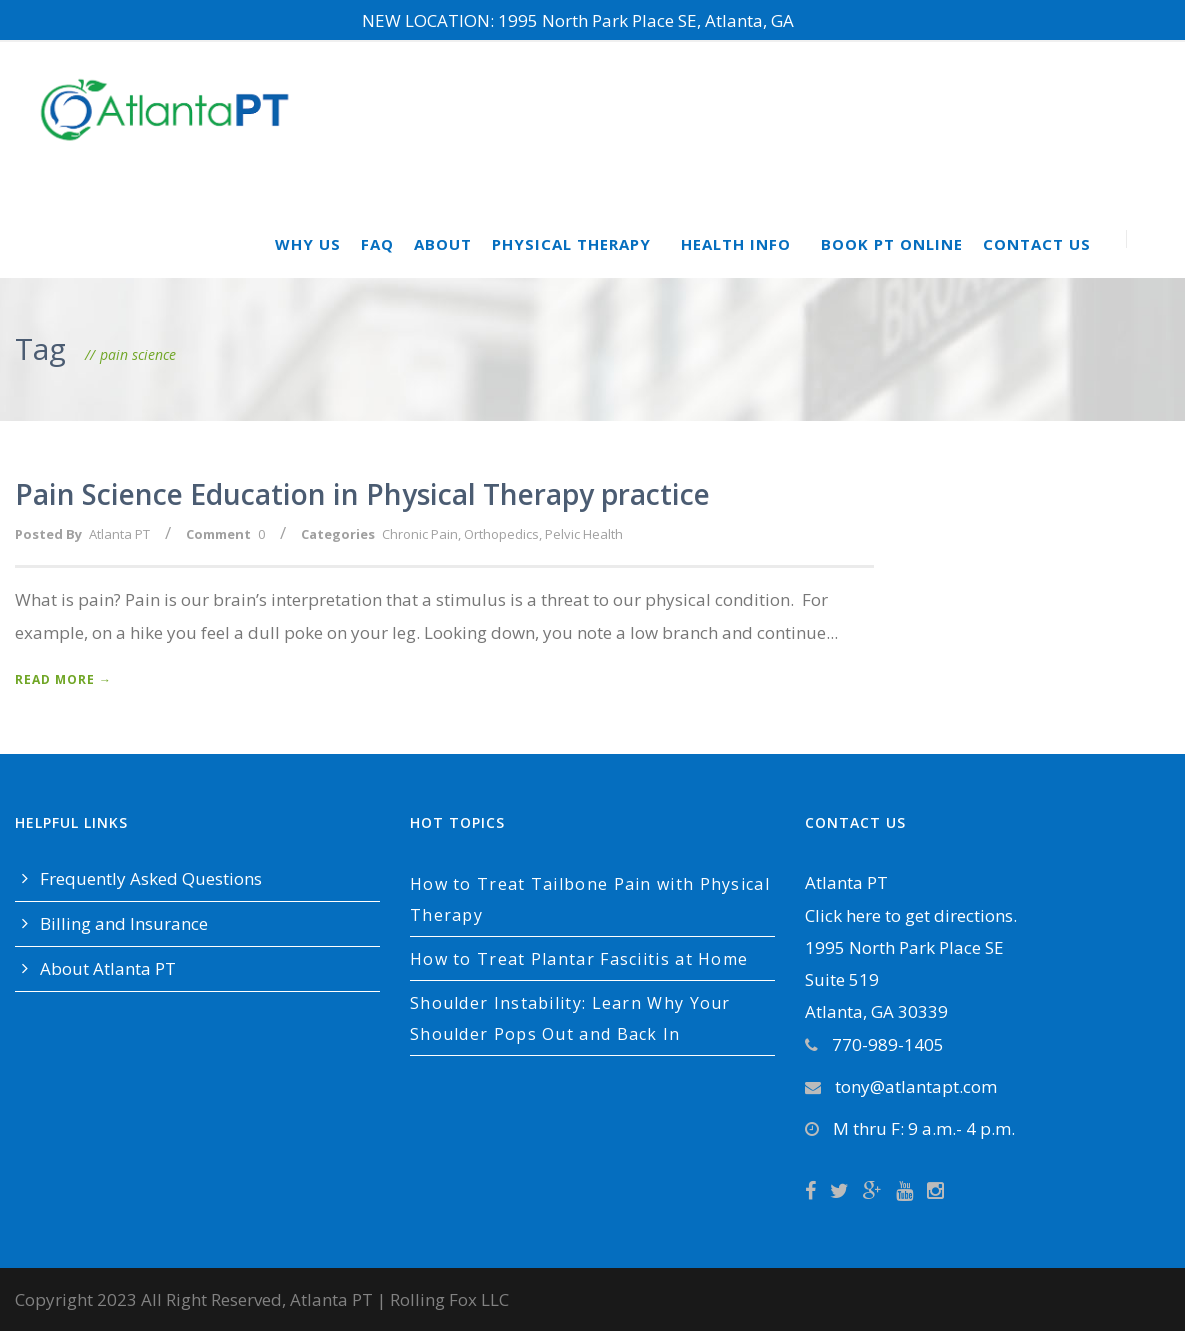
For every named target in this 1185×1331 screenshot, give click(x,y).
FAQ (377, 244)
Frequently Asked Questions (151, 878)
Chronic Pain (420, 534)
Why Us (308, 244)
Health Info (736, 244)
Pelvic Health (584, 534)
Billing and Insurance (124, 923)
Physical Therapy (571, 244)
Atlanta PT (119, 534)
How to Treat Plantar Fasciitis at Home (579, 959)
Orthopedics (501, 534)
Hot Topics (457, 822)
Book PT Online (892, 244)
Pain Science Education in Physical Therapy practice (362, 494)
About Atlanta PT (108, 968)
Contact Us (1037, 244)
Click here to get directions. (911, 915)
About (443, 244)
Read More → (63, 679)
